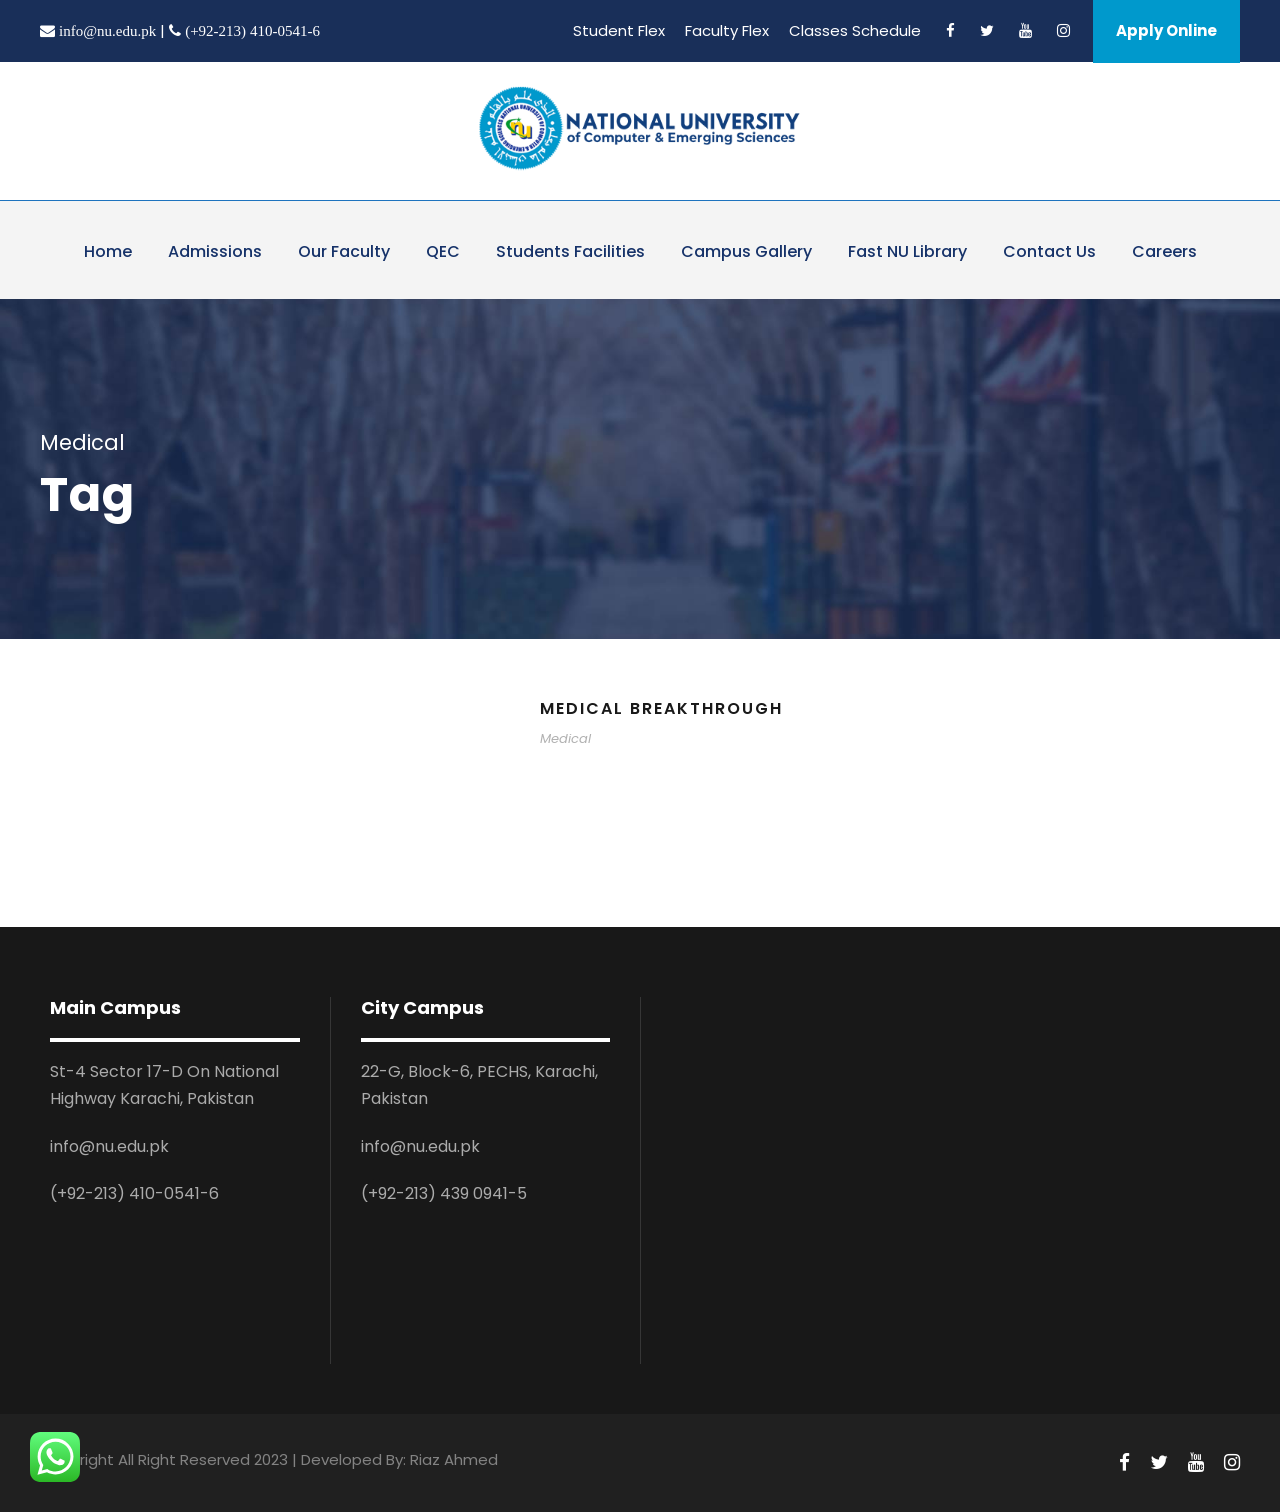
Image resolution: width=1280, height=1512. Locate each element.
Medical (565, 738)
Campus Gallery (746, 251)
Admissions (215, 251)
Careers (1164, 251)
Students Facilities (570, 251)
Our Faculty (344, 251)
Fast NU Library (907, 251)
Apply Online (1166, 30)
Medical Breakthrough (661, 708)
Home (108, 251)
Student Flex (619, 30)
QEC (443, 251)
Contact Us (1049, 251)
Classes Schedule (855, 30)
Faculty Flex (727, 30)
